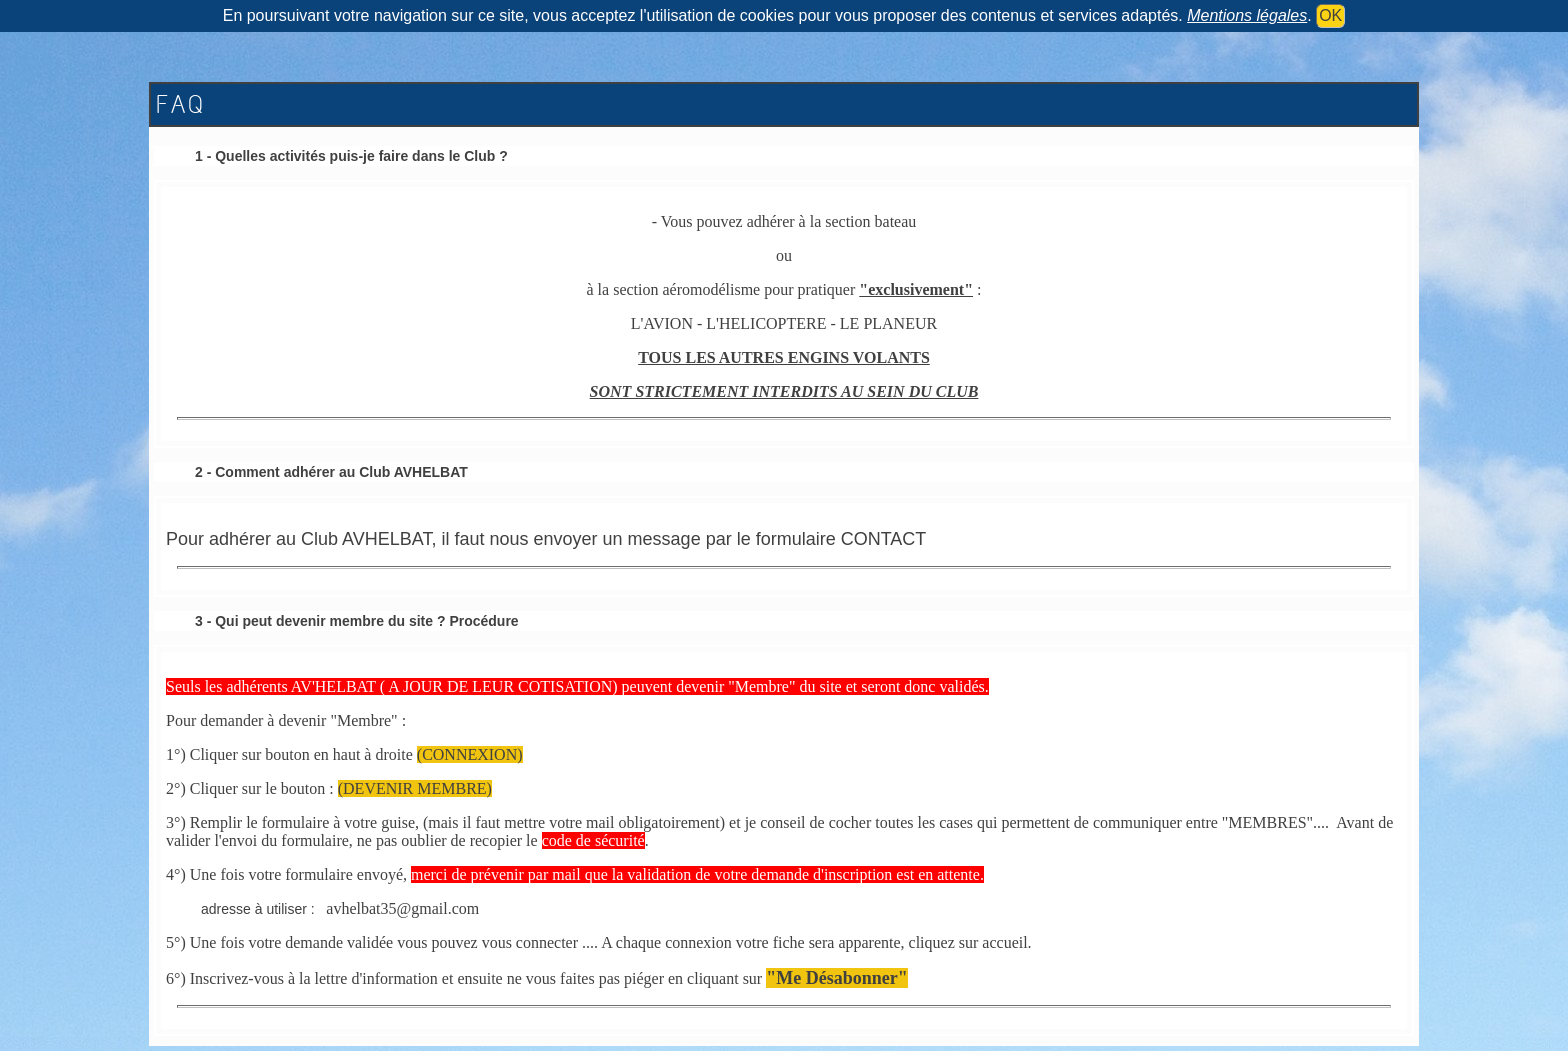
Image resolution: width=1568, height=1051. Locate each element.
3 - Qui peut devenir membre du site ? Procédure (357, 621)
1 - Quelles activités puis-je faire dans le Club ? (351, 156)
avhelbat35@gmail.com (402, 908)
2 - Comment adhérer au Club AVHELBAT (331, 472)
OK (1330, 15)
